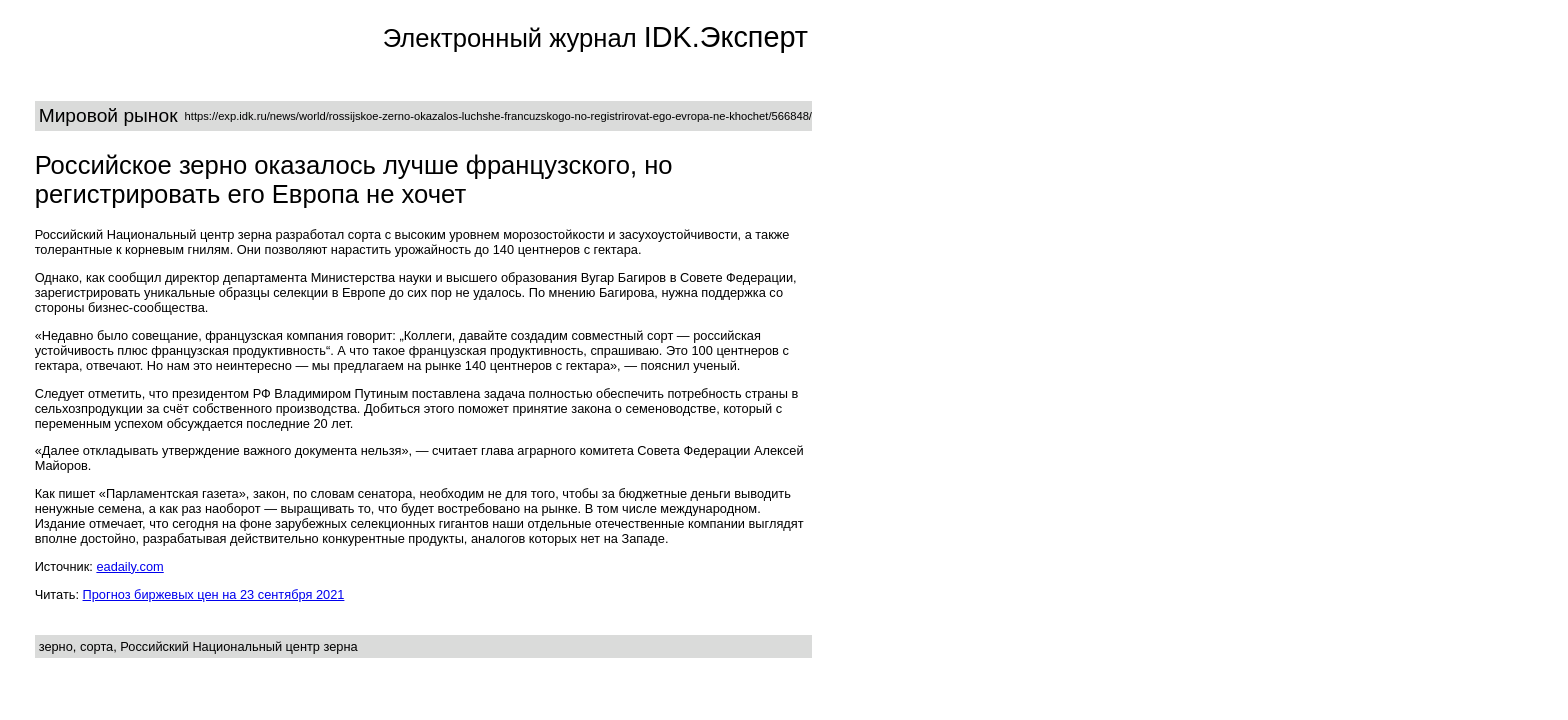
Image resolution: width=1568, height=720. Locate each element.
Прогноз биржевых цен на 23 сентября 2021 (214, 594)
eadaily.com (129, 566)
